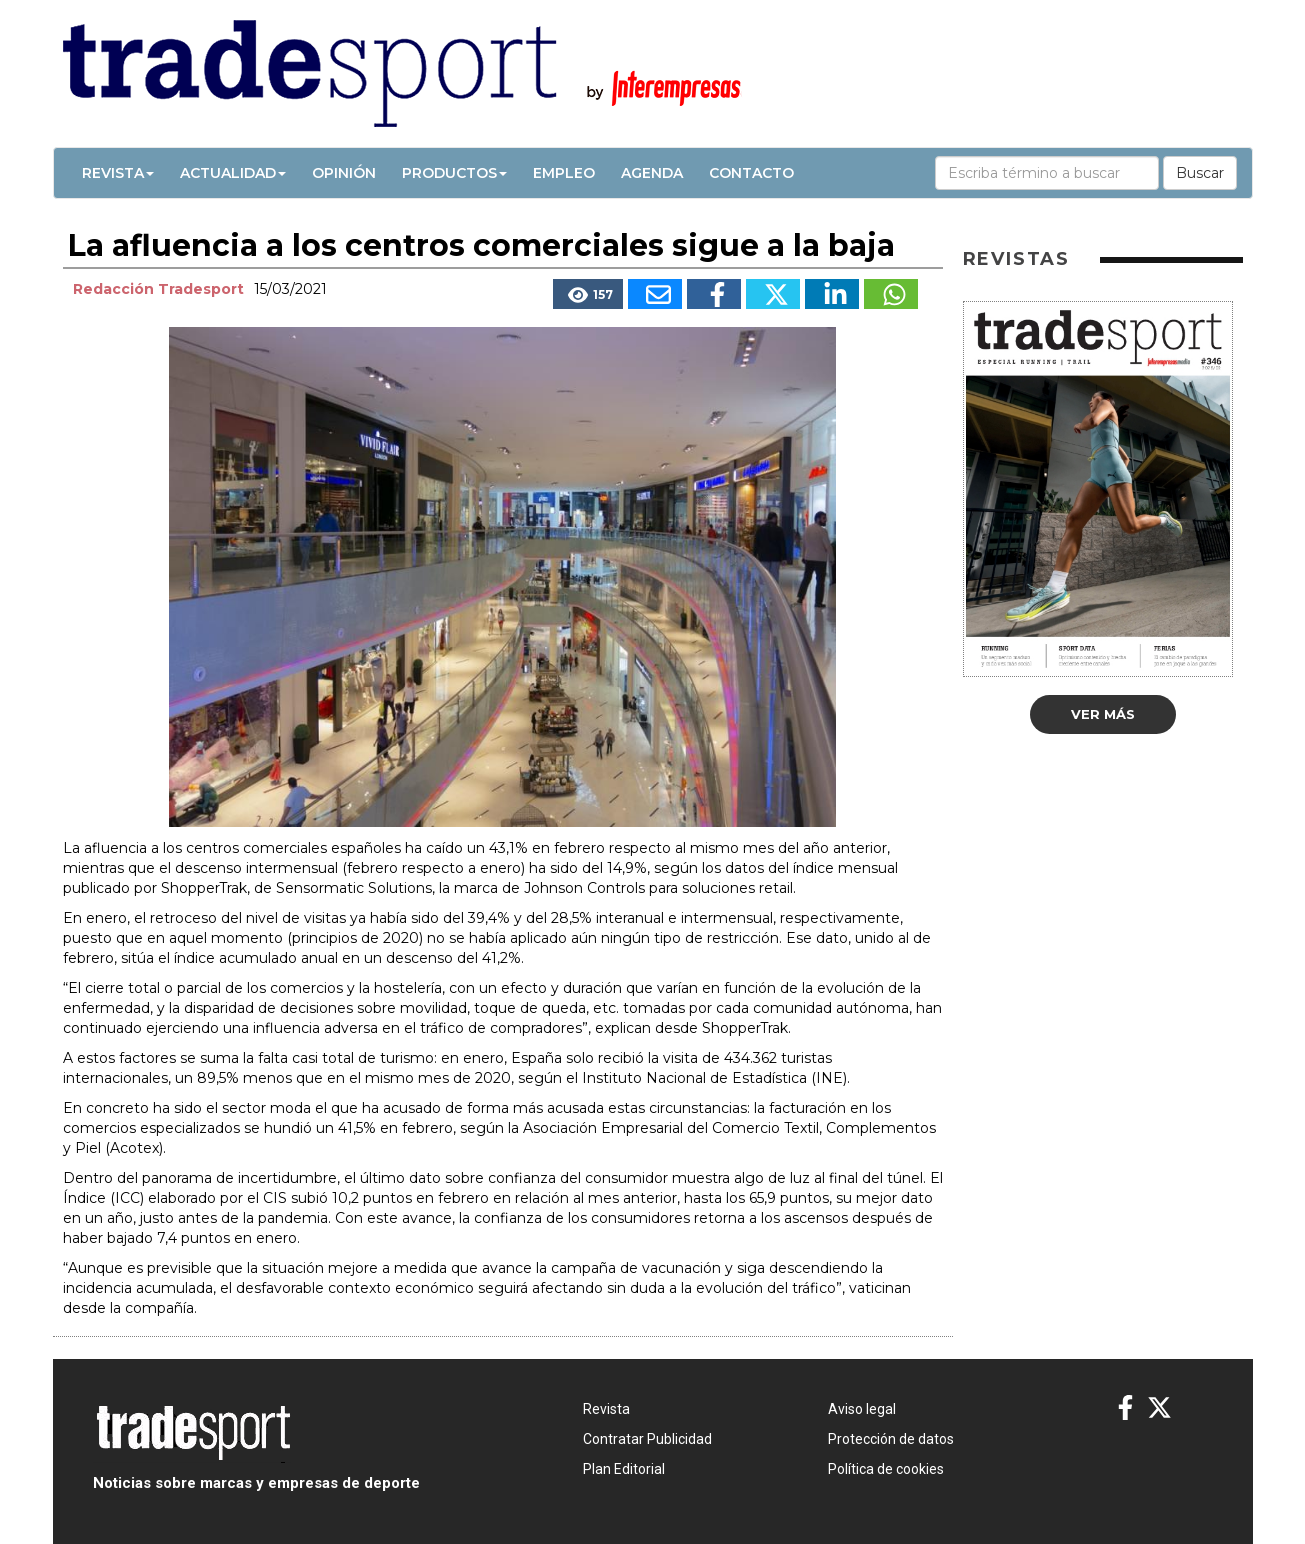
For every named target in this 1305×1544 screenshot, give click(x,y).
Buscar (1200, 173)
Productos (454, 173)
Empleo (564, 173)
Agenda (652, 173)
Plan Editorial (624, 1469)
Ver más (1103, 714)
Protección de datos (891, 1439)
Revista (118, 173)
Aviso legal (862, 1409)
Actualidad (233, 173)
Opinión (344, 173)
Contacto (751, 173)
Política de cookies (886, 1469)
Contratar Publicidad (647, 1439)
